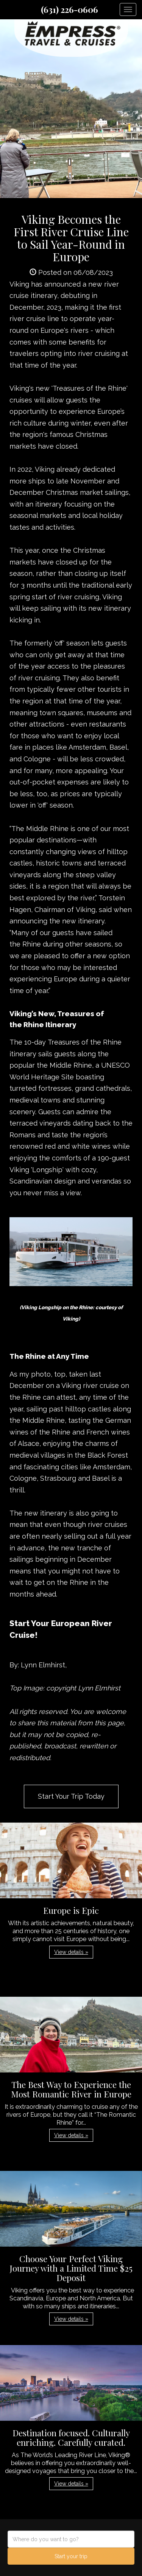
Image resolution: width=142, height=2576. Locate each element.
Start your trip (71, 2556)
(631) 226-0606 (69, 9)
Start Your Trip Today (71, 1796)
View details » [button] (71, 1952)
